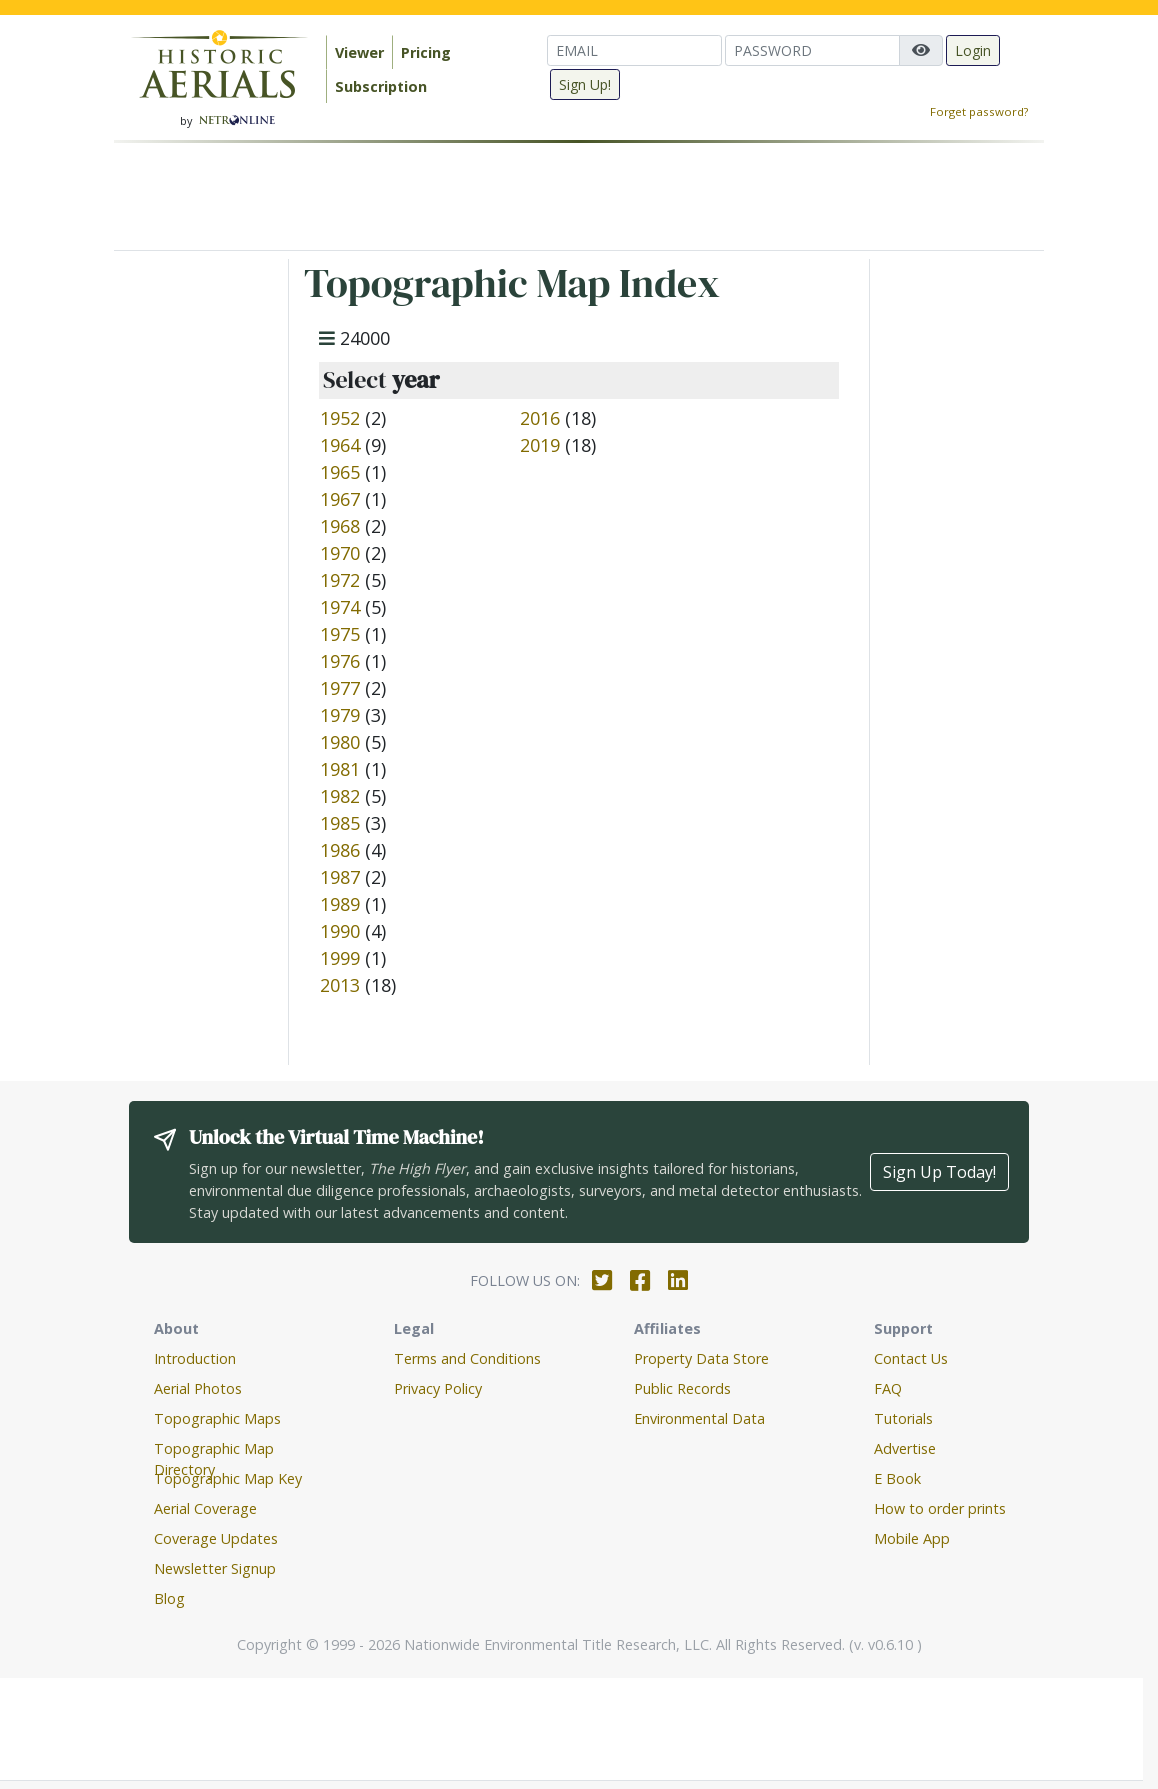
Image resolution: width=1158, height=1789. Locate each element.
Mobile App (912, 1538)
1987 (340, 877)
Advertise (905, 1448)
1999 (340, 958)
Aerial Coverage (205, 1508)
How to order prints (940, 1508)
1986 (340, 850)
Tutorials (903, 1418)
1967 (340, 499)
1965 (340, 472)
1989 (340, 904)
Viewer (359, 52)
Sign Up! (585, 84)
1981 (340, 769)
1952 (340, 418)
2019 (540, 445)
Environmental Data (699, 1418)
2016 (540, 418)
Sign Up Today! (939, 1172)
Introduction (195, 1358)
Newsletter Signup (215, 1568)
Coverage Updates (216, 1538)
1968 (340, 526)
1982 (340, 796)
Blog (169, 1598)
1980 (340, 742)
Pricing (426, 52)
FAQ (888, 1388)
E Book (897, 1478)
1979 (340, 715)
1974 (340, 607)
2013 (340, 985)
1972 (340, 580)
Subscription (381, 86)
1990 (340, 931)
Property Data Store (701, 1358)
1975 (340, 634)
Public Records (682, 1388)
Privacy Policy (438, 1388)
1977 (340, 688)
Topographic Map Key (228, 1478)
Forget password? (979, 111)
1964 (340, 445)
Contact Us (911, 1358)
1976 (340, 661)
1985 (340, 823)
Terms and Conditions (467, 1358)
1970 (340, 553)
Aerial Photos (198, 1388)
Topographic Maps (217, 1418)
